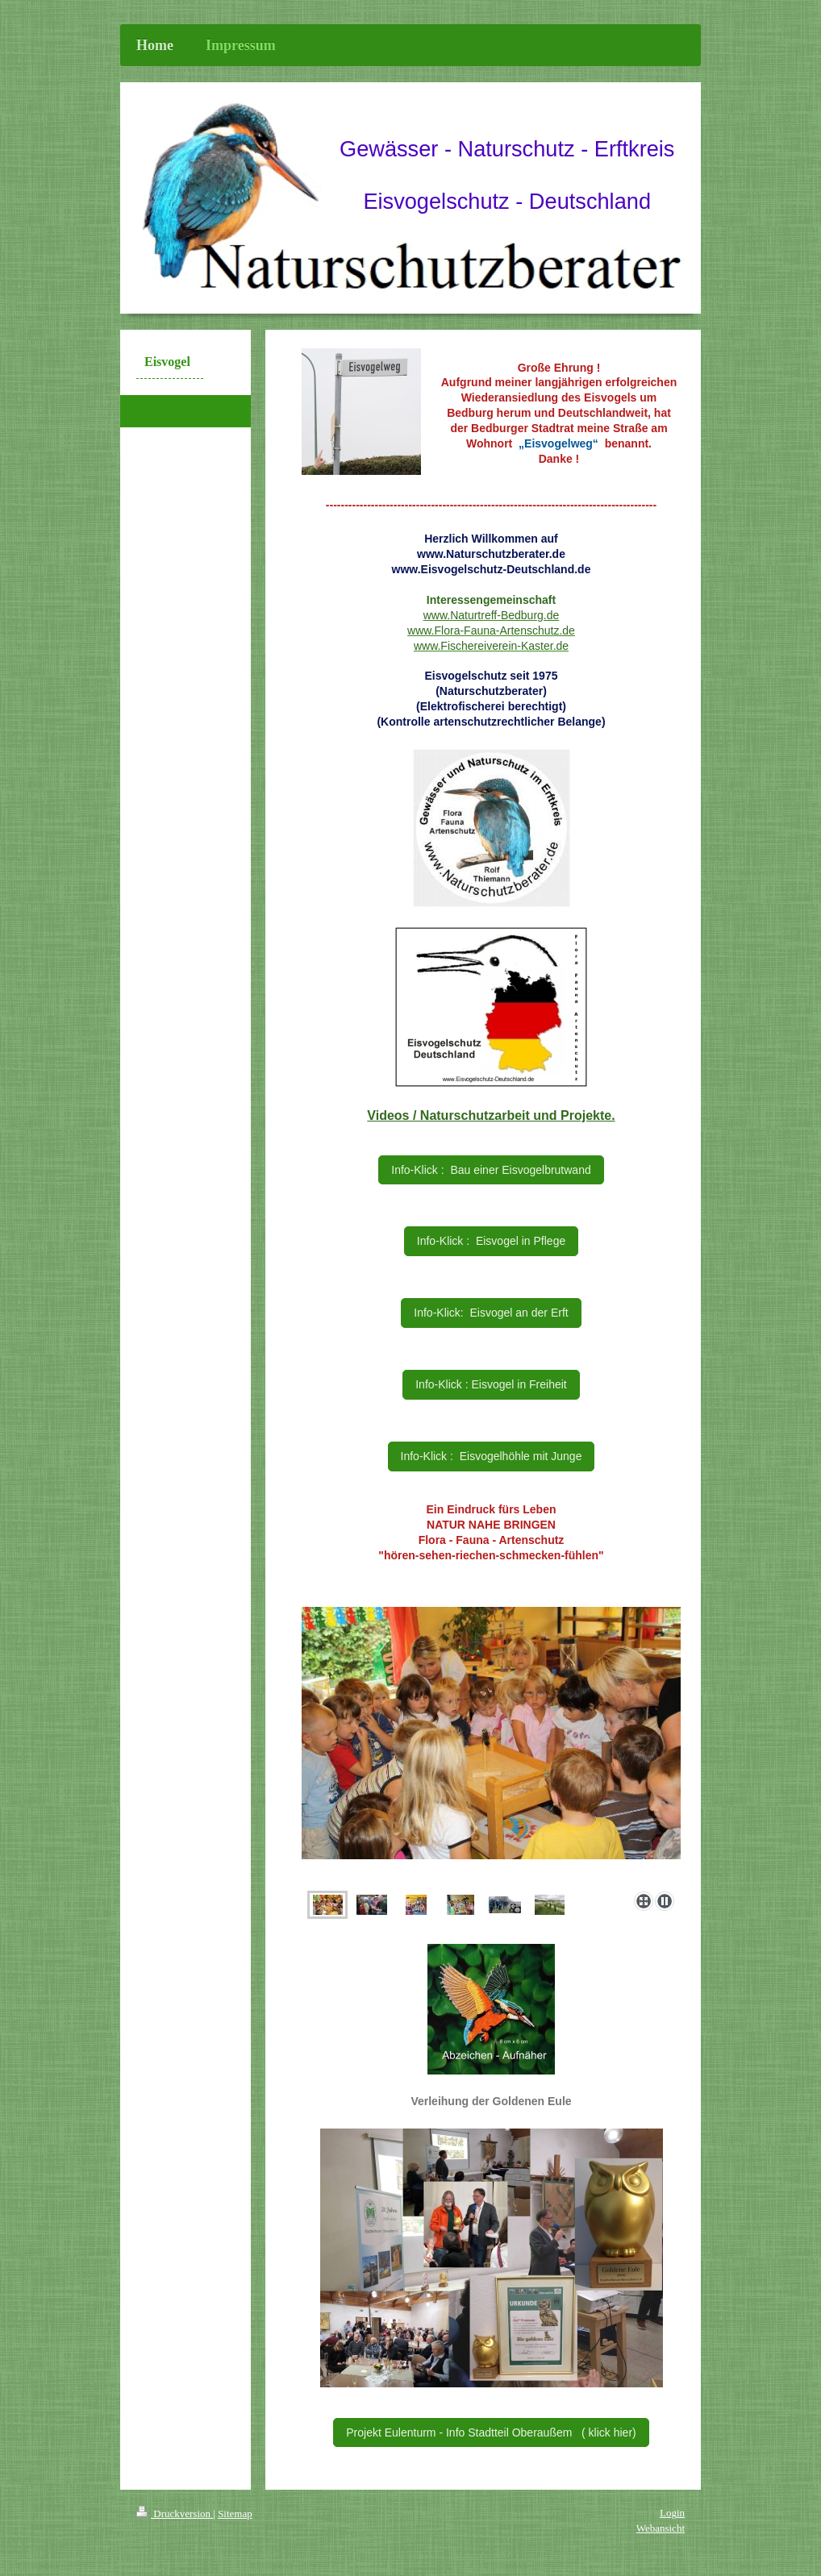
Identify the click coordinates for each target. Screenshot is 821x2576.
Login (672, 2513)
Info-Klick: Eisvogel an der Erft (491, 1312)
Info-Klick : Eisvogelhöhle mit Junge (491, 1456)
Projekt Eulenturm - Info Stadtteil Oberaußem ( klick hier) (491, 2432)
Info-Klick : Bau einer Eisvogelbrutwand (490, 1169)
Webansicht (660, 2528)
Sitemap (235, 2513)
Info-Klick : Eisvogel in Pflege (491, 1240)
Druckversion (174, 2513)
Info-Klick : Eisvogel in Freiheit (491, 1384)
